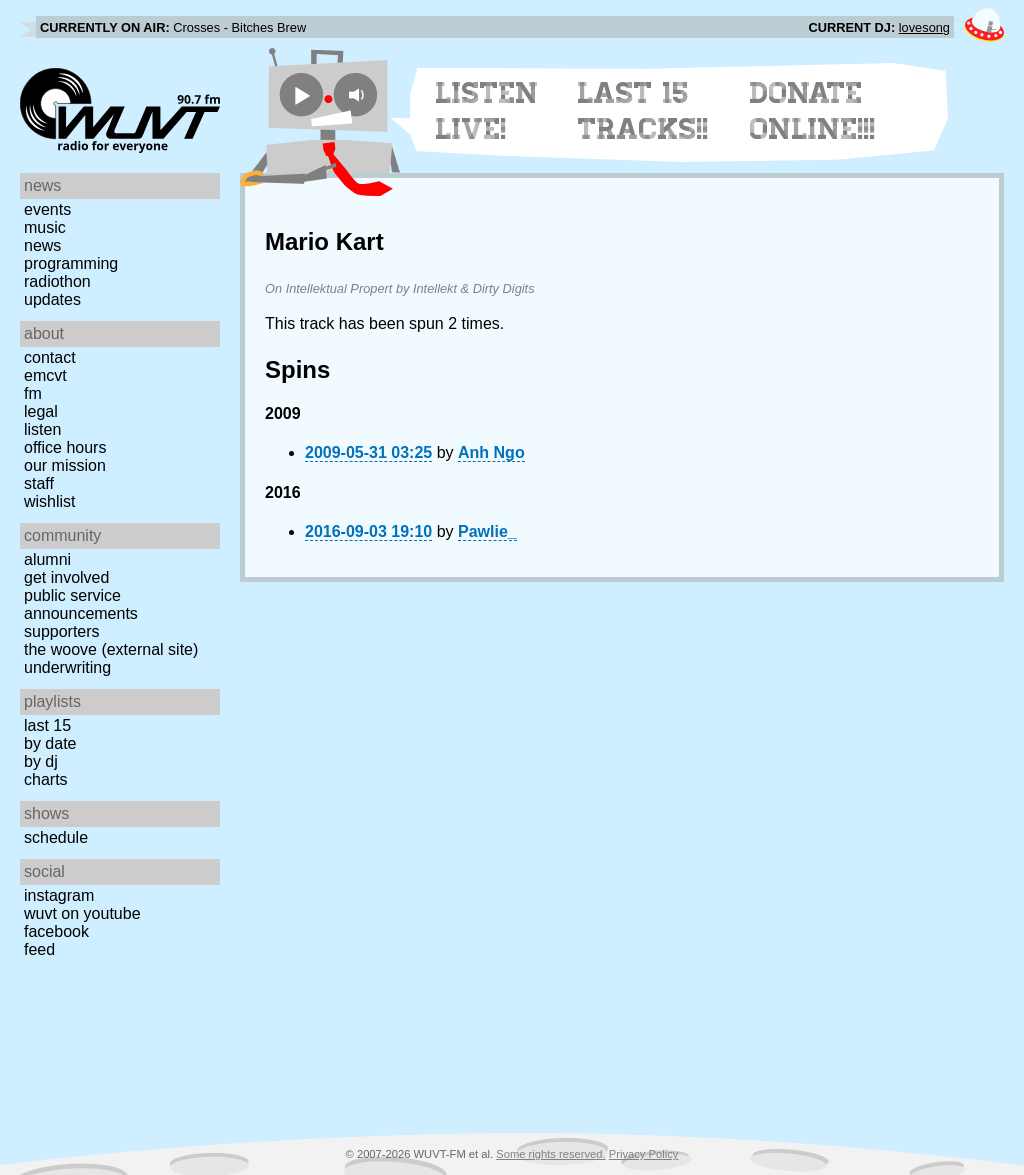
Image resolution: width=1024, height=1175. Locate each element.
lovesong (924, 27)
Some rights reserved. (550, 1154)
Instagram (59, 895)
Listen (42, 429)
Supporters (62, 631)
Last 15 (47, 725)
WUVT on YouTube (82, 913)
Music (45, 227)
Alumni (47, 559)
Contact (50, 357)
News (42, 245)
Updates (52, 299)
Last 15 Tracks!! (643, 111)
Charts (46, 779)
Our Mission (65, 465)
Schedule (56, 837)
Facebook (56, 931)
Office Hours (65, 447)
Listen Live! (487, 111)
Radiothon (57, 281)
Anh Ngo (491, 452)
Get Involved (66, 577)
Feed (39, 949)
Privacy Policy (644, 1154)
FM (33, 393)
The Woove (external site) (111, 649)
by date (50, 743)
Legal (41, 411)
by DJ (41, 761)
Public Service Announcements (81, 604)
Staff (39, 483)
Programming (71, 263)
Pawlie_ (487, 531)
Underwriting (67, 667)
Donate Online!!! (813, 111)
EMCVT (45, 375)
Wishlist (50, 501)
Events (47, 209)
